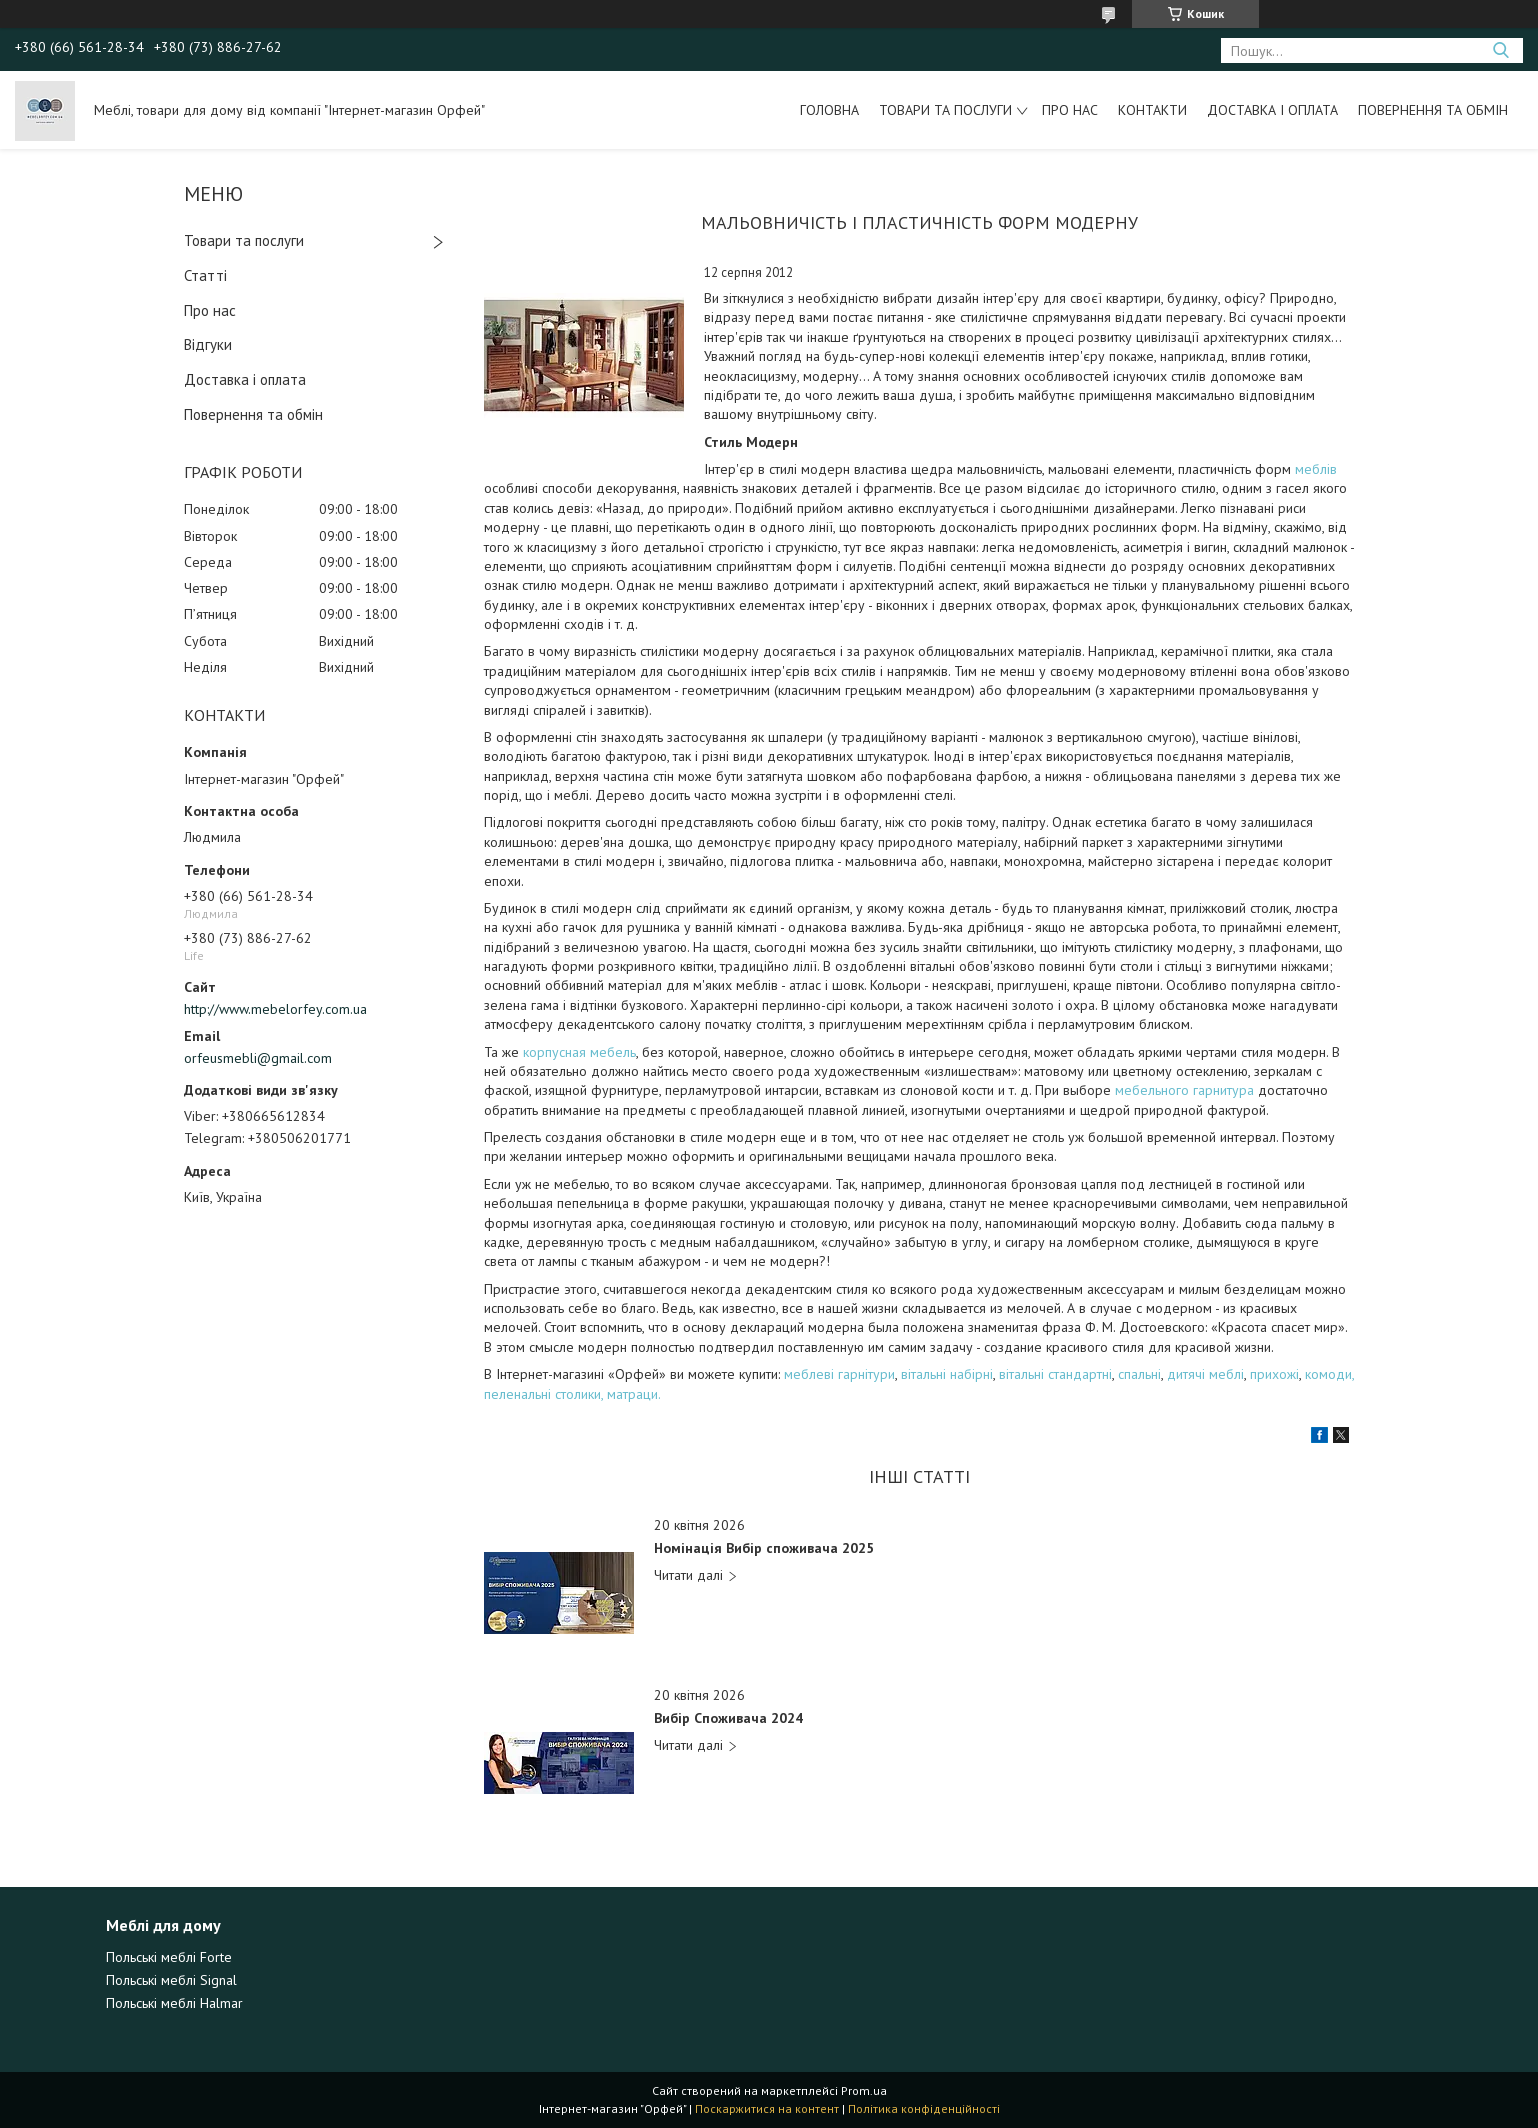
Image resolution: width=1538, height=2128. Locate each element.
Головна (829, 110)
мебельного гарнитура (1186, 1090)
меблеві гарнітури (839, 1374)
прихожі (1274, 1374)
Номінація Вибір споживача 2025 (764, 1548)
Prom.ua (864, 2090)
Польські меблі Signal (171, 1980)
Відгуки (208, 344)
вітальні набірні (947, 1374)
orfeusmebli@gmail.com (258, 1058)
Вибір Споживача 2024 (728, 1718)
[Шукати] (1500, 50)
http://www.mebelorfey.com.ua (275, 1009)
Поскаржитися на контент (767, 2108)
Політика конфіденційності (924, 2108)
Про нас (1070, 110)
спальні (1139, 1374)
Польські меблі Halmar (174, 2003)
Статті (205, 275)
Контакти (1152, 110)
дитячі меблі (1205, 1374)
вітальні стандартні (1055, 1374)
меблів (1316, 469)
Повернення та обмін (1433, 110)
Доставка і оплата (1272, 110)
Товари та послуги (945, 110)
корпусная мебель (579, 1052)
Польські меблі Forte (169, 1957)
